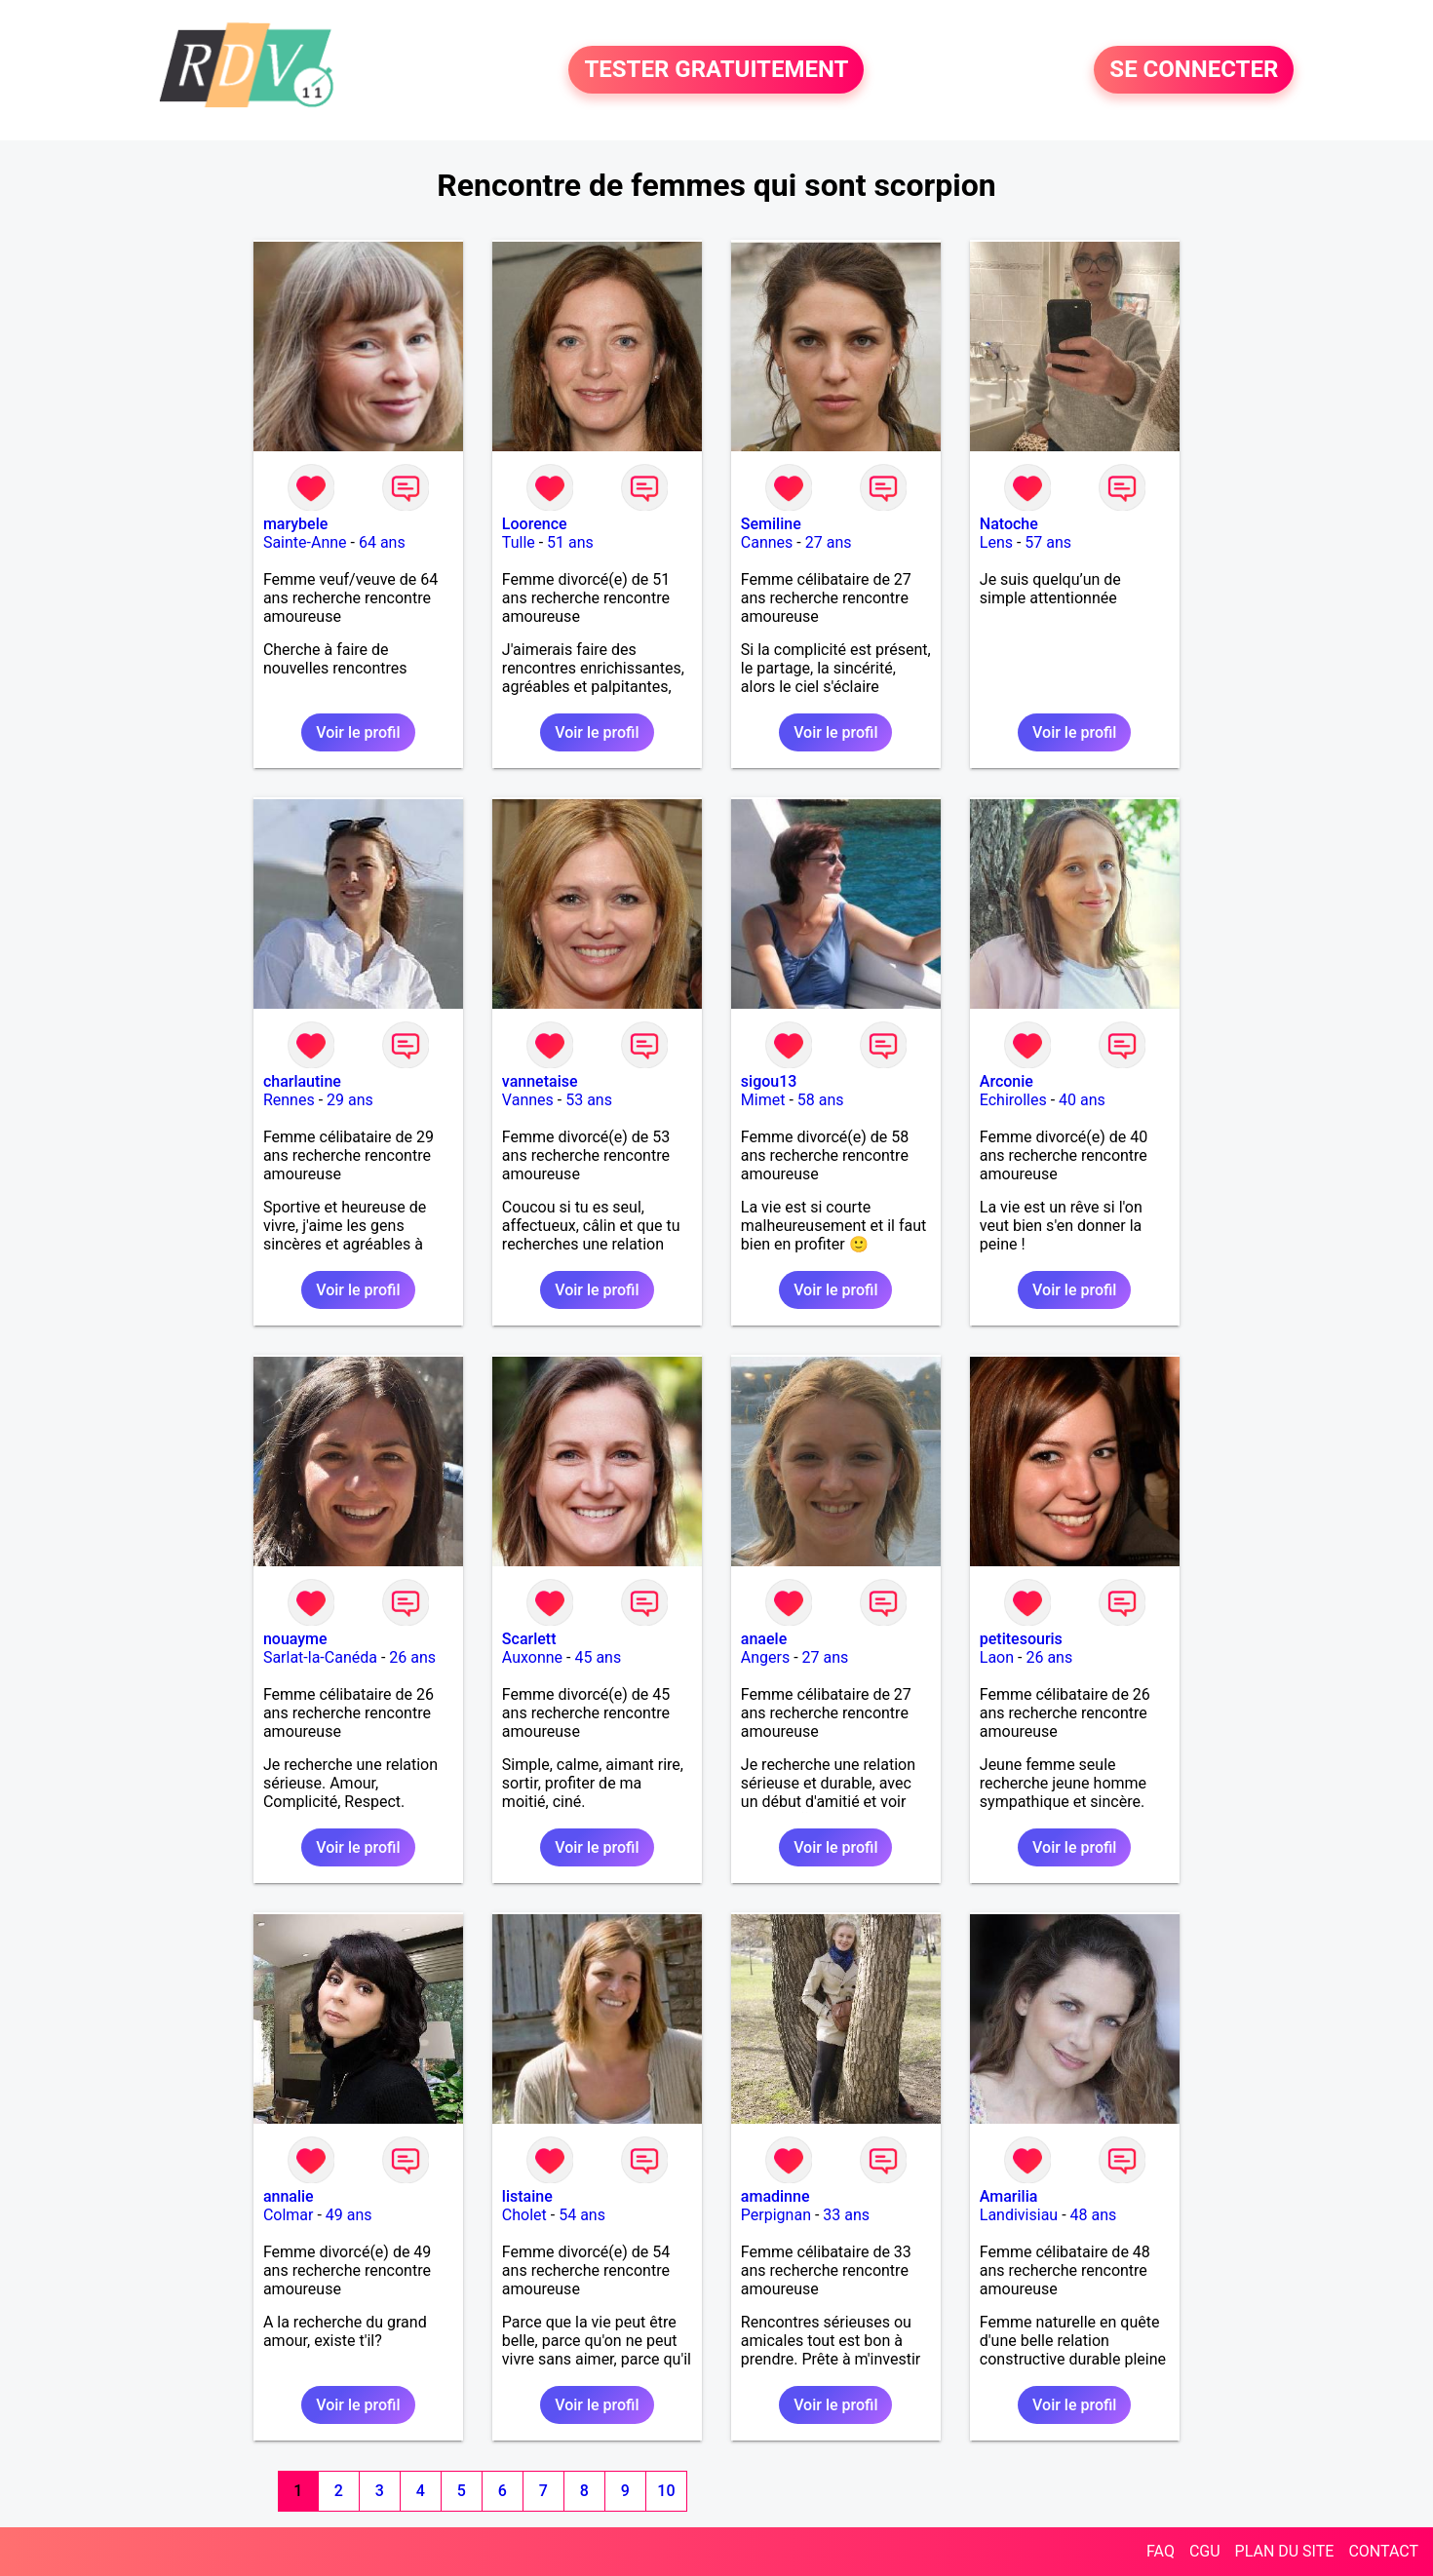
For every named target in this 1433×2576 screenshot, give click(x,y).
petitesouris (1021, 1639)
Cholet (524, 2215)
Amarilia (1009, 2196)
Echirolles (1013, 1100)
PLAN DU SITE (1285, 2551)
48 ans (1093, 2215)
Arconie (1006, 1081)
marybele (295, 524)
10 (666, 2490)
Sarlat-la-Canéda (320, 1657)
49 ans (349, 2215)
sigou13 (769, 1081)
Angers (765, 1657)
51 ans (570, 542)
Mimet (763, 1100)
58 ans (820, 1100)
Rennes (289, 1100)
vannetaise (540, 1081)
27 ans (828, 542)
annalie (288, 2196)
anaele (764, 1639)
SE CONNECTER (1193, 70)
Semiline (771, 524)
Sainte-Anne (305, 542)
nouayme (295, 1639)
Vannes (528, 1100)
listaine (527, 2196)
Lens (996, 542)
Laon (997, 1657)
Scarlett (529, 1639)
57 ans (1048, 542)
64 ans (382, 542)
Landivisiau (1019, 2215)
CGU (1204, 2551)
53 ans (588, 1100)
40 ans (1082, 1100)
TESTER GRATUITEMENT (716, 70)
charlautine (302, 1081)
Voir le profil (358, 732)
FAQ (1160, 2551)
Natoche (1009, 524)
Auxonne (532, 1657)
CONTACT (1383, 2551)
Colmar (288, 2215)
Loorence (534, 524)
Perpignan (776, 2215)
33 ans (846, 2215)
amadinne (775, 2196)
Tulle (518, 542)
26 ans (412, 1657)
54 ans (582, 2215)
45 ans (597, 1657)
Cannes (767, 542)
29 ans (350, 1100)
